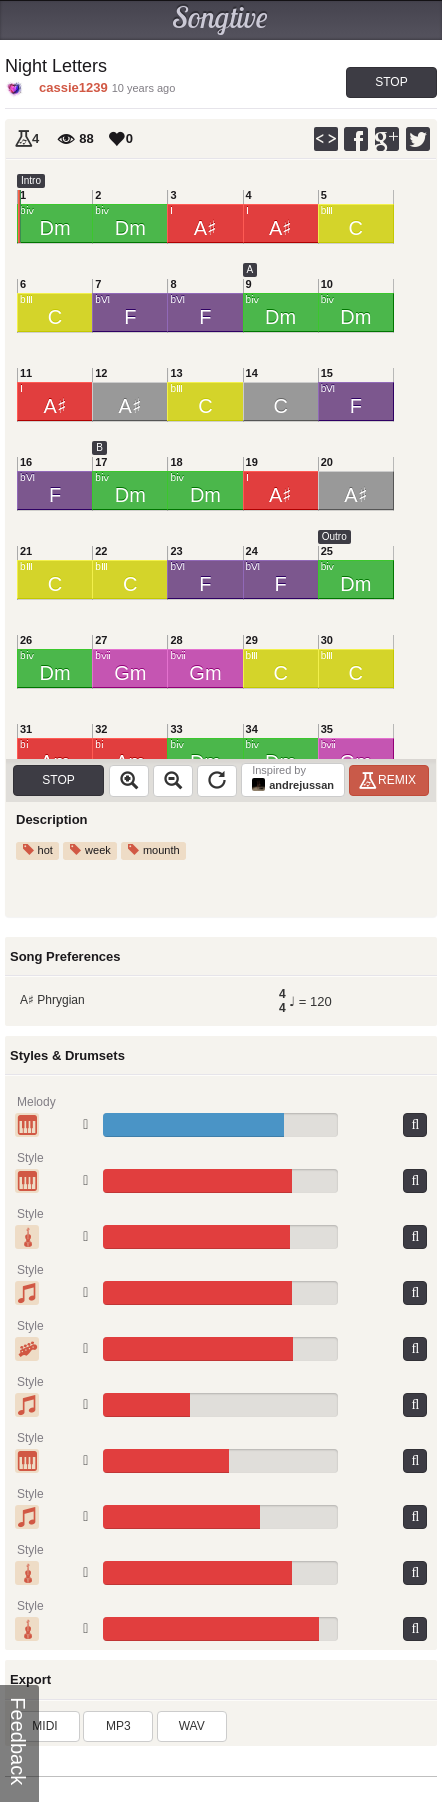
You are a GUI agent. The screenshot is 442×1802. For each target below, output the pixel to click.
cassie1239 (73, 87)
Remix (390, 780)
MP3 (118, 1726)
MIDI (44, 1726)
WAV (192, 1726)
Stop (391, 82)
